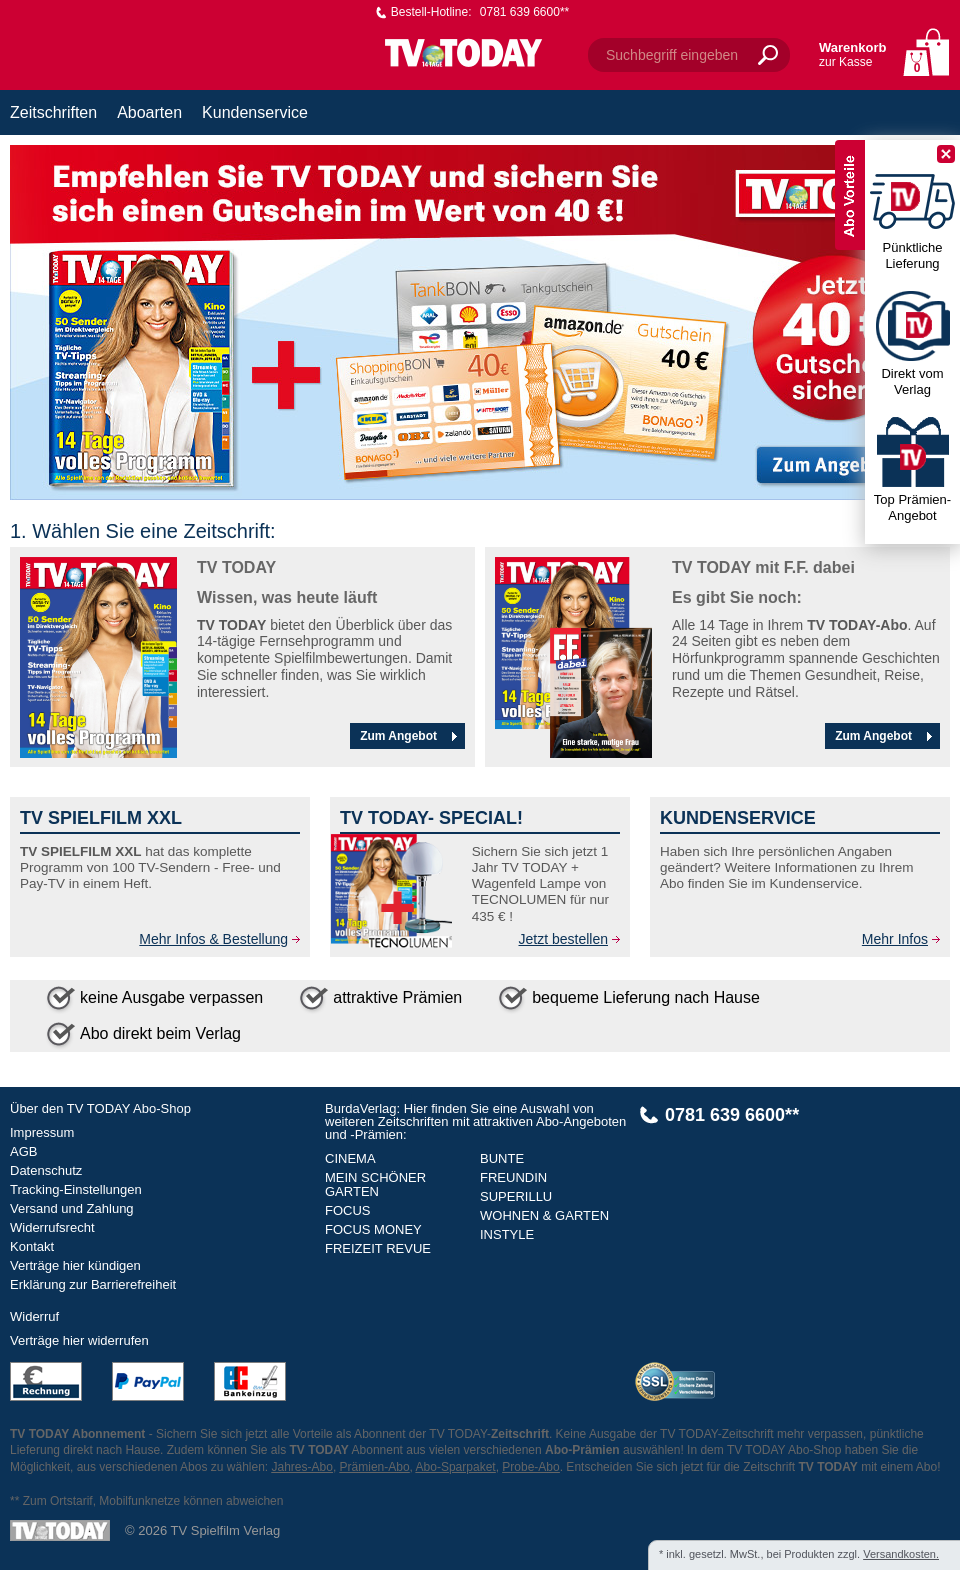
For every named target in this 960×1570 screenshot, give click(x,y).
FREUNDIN (513, 1177)
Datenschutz (46, 1170)
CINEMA (350, 1158)
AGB (23, 1151)
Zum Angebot (411, 736)
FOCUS (348, 1210)
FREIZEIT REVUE (378, 1248)
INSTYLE (507, 1234)
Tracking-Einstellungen (76, 1189)
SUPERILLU (516, 1196)
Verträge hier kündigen (75, 1265)
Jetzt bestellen (564, 939)
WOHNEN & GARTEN (544, 1215)
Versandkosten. (901, 1554)
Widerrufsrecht (52, 1227)
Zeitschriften (53, 112)
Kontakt (32, 1246)
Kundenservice (255, 112)
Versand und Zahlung (72, 1208)
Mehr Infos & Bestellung (213, 939)
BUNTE (502, 1158)
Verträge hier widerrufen (79, 1340)
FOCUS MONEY (373, 1229)
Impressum (42, 1132)
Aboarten (149, 112)
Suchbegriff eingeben (672, 55)
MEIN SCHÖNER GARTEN (375, 1184)
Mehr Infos (895, 939)
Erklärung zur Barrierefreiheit (93, 1284)
